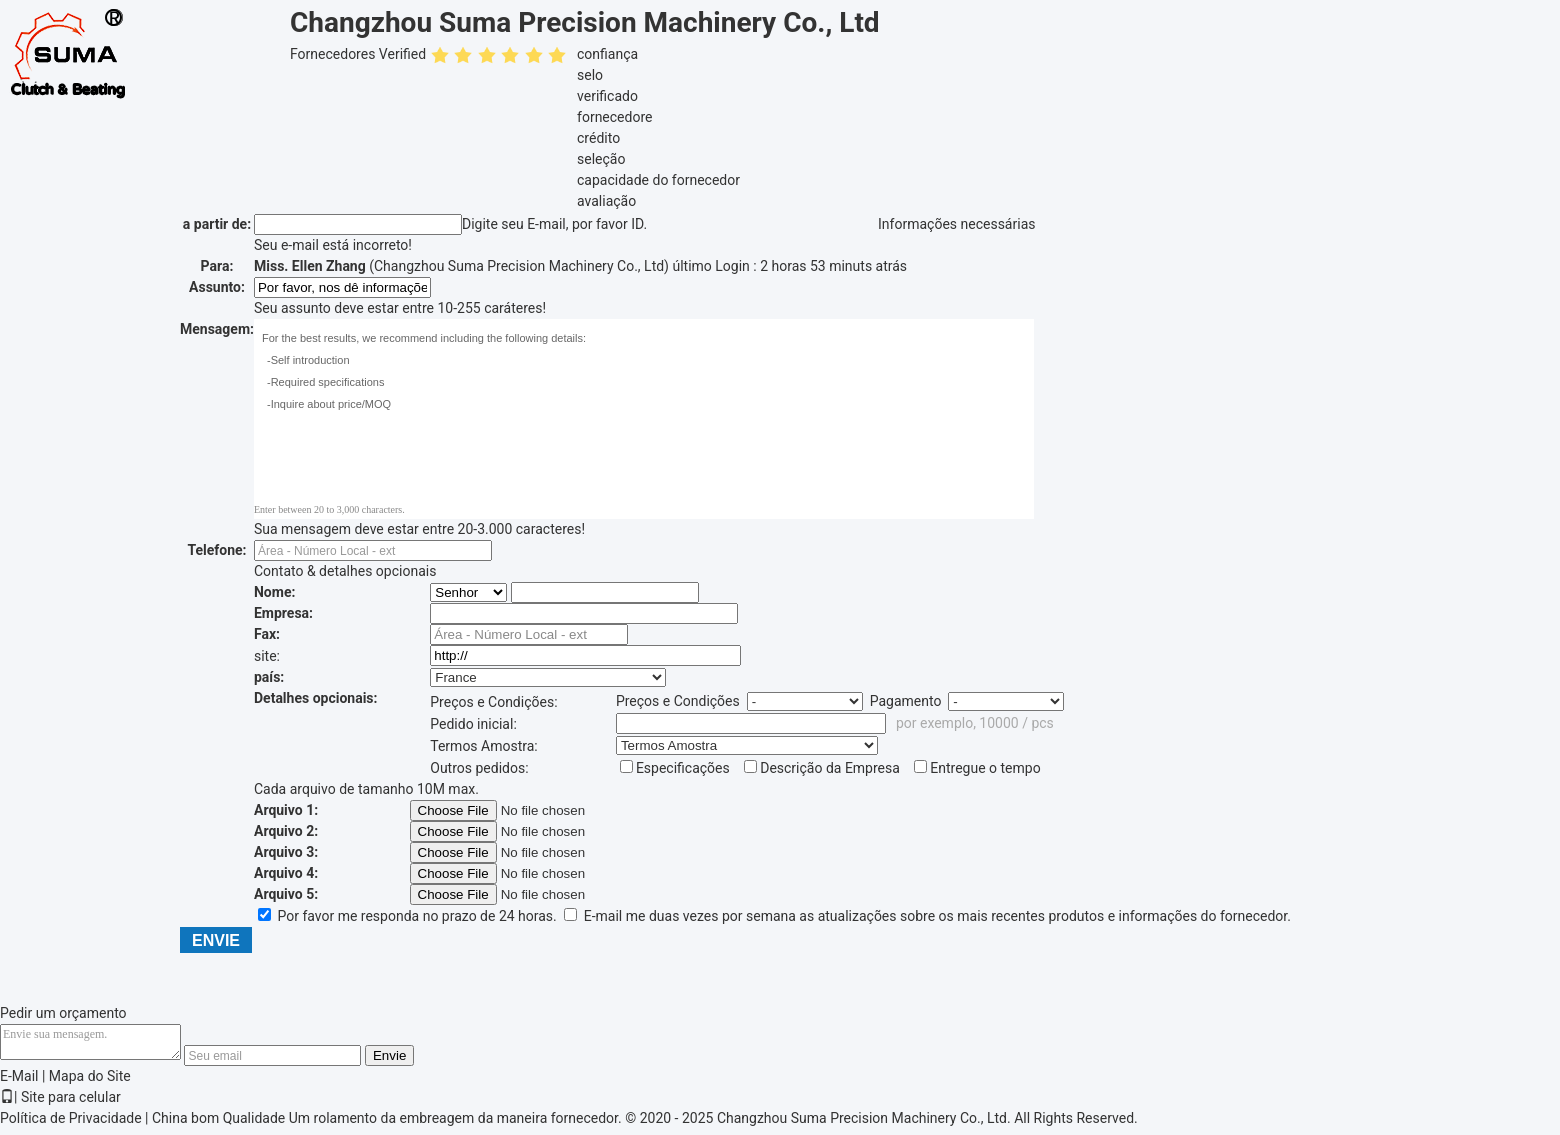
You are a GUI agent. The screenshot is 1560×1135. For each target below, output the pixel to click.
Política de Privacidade (71, 1124)
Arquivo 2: (286, 831)
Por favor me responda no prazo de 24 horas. (409, 916)
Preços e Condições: (493, 702)
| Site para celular (60, 1103)
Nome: (274, 592)
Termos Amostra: (483, 746)
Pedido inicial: (473, 724)
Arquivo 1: (286, 810)
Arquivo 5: (286, 894)
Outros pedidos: (479, 768)
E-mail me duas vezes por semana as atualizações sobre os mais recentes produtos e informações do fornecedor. (927, 916)
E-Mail (19, 1082)
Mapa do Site (90, 1082)
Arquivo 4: (286, 873)
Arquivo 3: (286, 852)
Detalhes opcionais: (316, 698)
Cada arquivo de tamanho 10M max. (366, 789)
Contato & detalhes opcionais (345, 571)
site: (267, 656)
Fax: (267, 634)
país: (269, 677)
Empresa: (283, 613)
